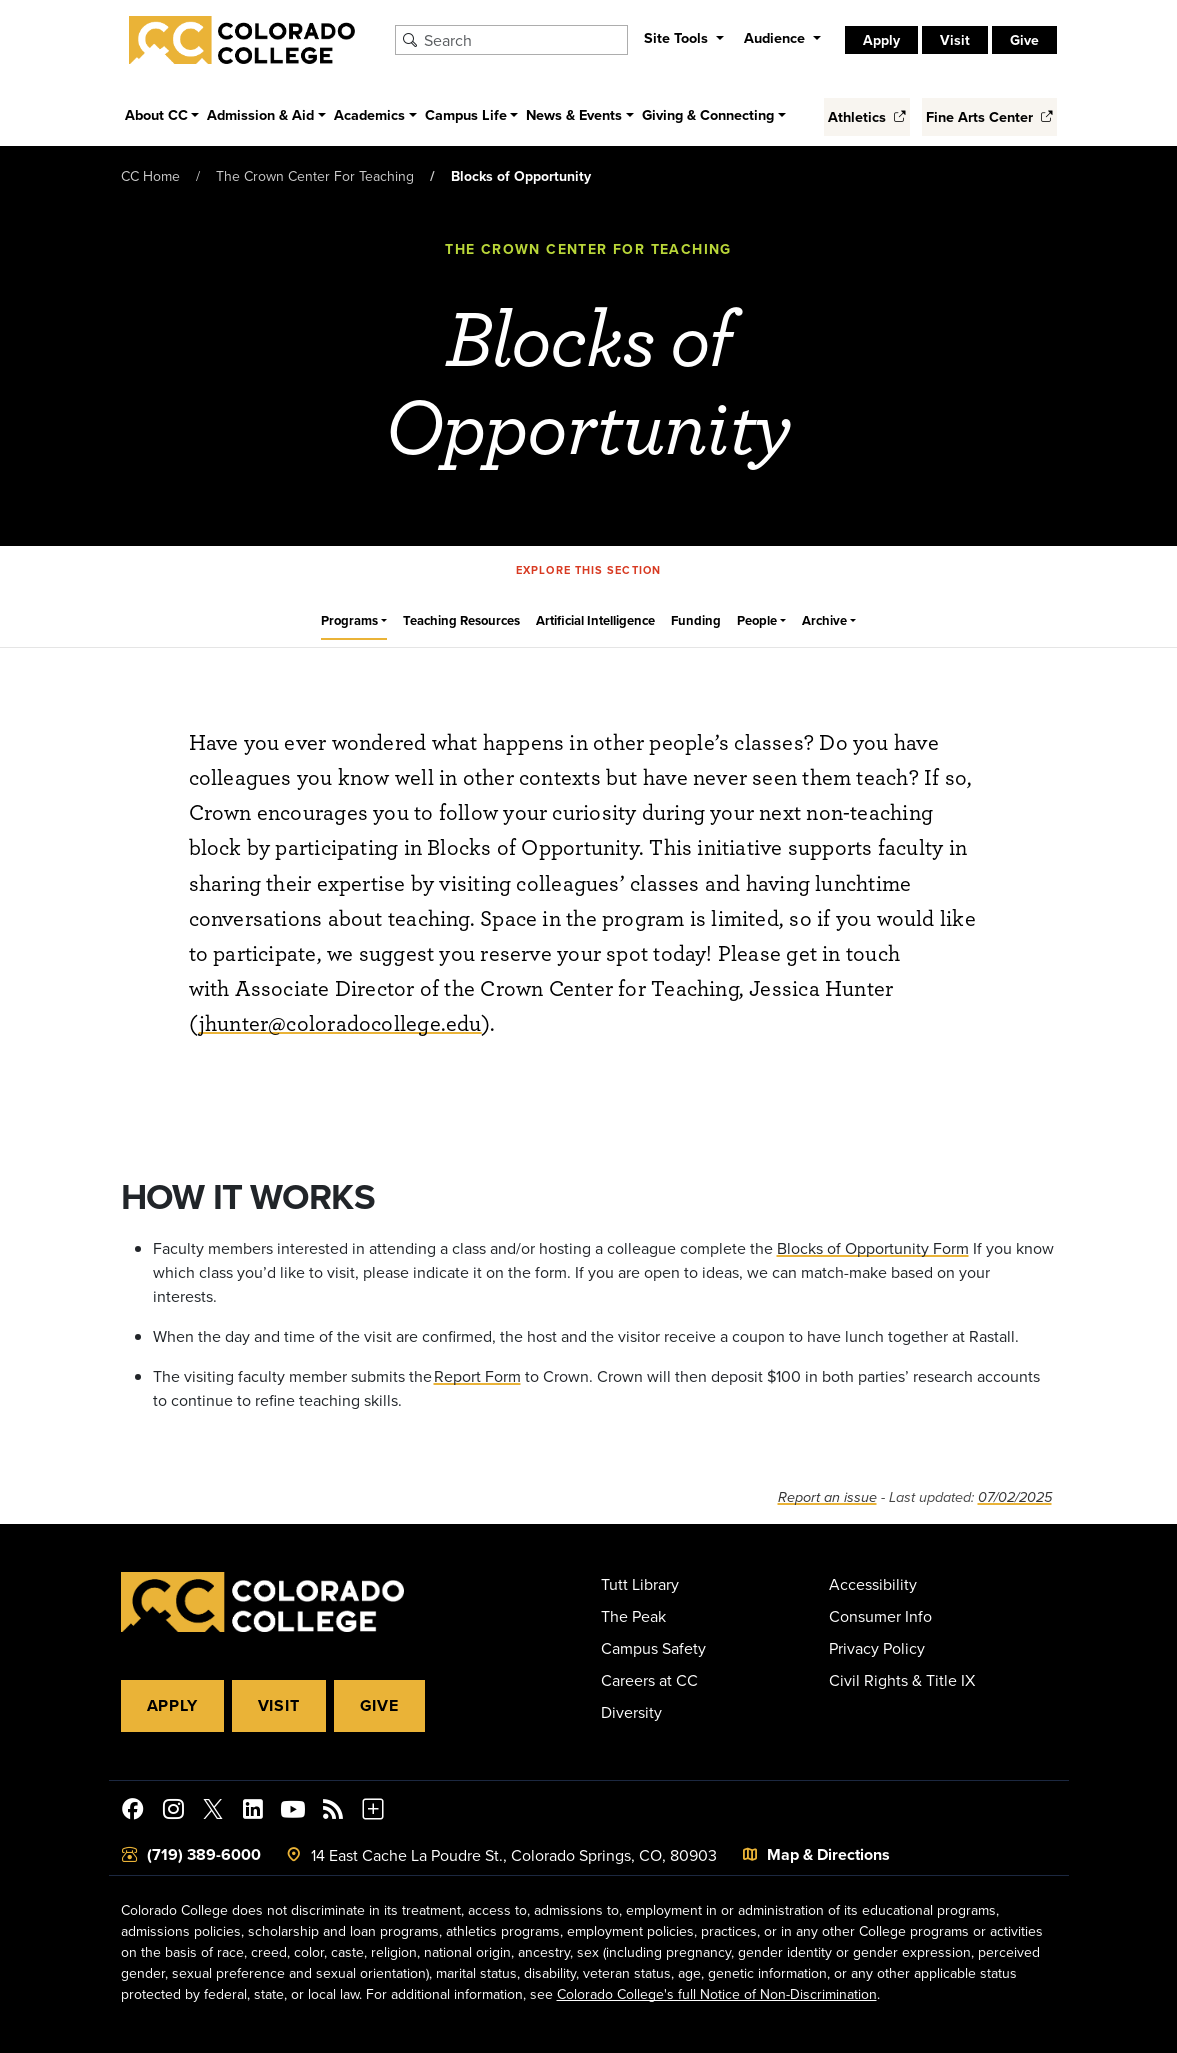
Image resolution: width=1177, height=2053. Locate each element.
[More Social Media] (373, 1812)
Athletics (867, 116)
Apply (881, 40)
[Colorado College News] (333, 1812)
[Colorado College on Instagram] (173, 1812)
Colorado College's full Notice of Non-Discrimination (717, 1994)
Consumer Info (880, 1616)
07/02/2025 (1015, 1497)
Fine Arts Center (989, 116)
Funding (696, 620)
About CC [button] (156, 114)
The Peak (633, 1616)
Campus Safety (653, 1648)
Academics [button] (369, 114)
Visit (955, 40)
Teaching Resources (461, 620)
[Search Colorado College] (523, 40)
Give (1024, 40)
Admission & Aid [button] (260, 114)
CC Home (150, 176)
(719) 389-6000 (204, 1854)
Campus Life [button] (466, 114)
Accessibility (873, 1584)
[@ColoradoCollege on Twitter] (213, 1812)
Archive (824, 620)
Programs (349, 620)
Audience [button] (776, 37)
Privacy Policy (877, 1648)
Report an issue (827, 1497)
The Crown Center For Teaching (315, 176)
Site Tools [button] (678, 37)
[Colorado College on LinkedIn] (253, 1812)
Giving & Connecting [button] (708, 114)
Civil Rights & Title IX (902, 1680)
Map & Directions (828, 1854)
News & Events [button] (574, 114)
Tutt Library (640, 1584)
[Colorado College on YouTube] (293, 1812)
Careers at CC (649, 1680)
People (757, 620)
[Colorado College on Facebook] (133, 1812)
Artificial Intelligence (595, 620)
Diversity (631, 1712)
